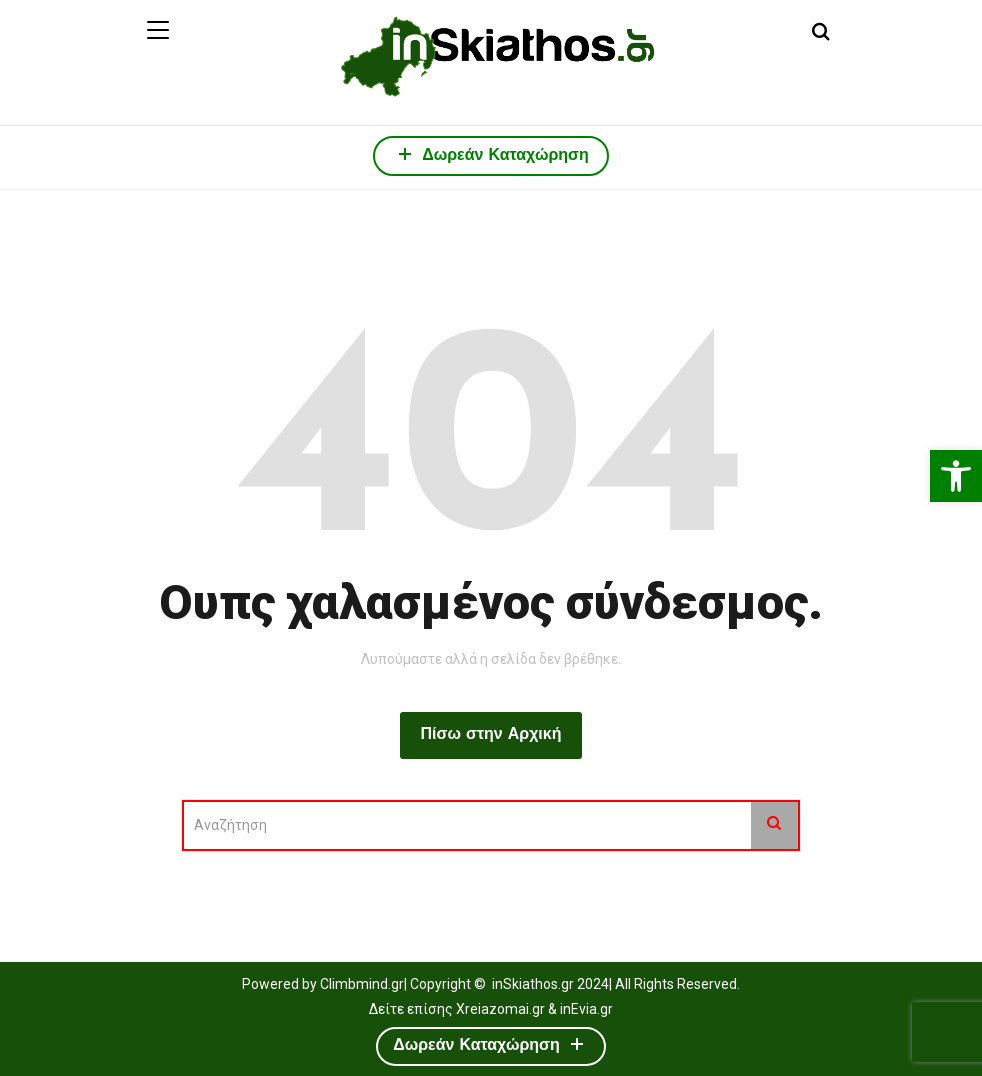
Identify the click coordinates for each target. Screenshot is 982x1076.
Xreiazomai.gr (500, 1009)
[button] (956, 476)
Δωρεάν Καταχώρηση (491, 153)
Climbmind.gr (362, 984)
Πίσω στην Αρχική (490, 735)
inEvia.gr (586, 1009)
